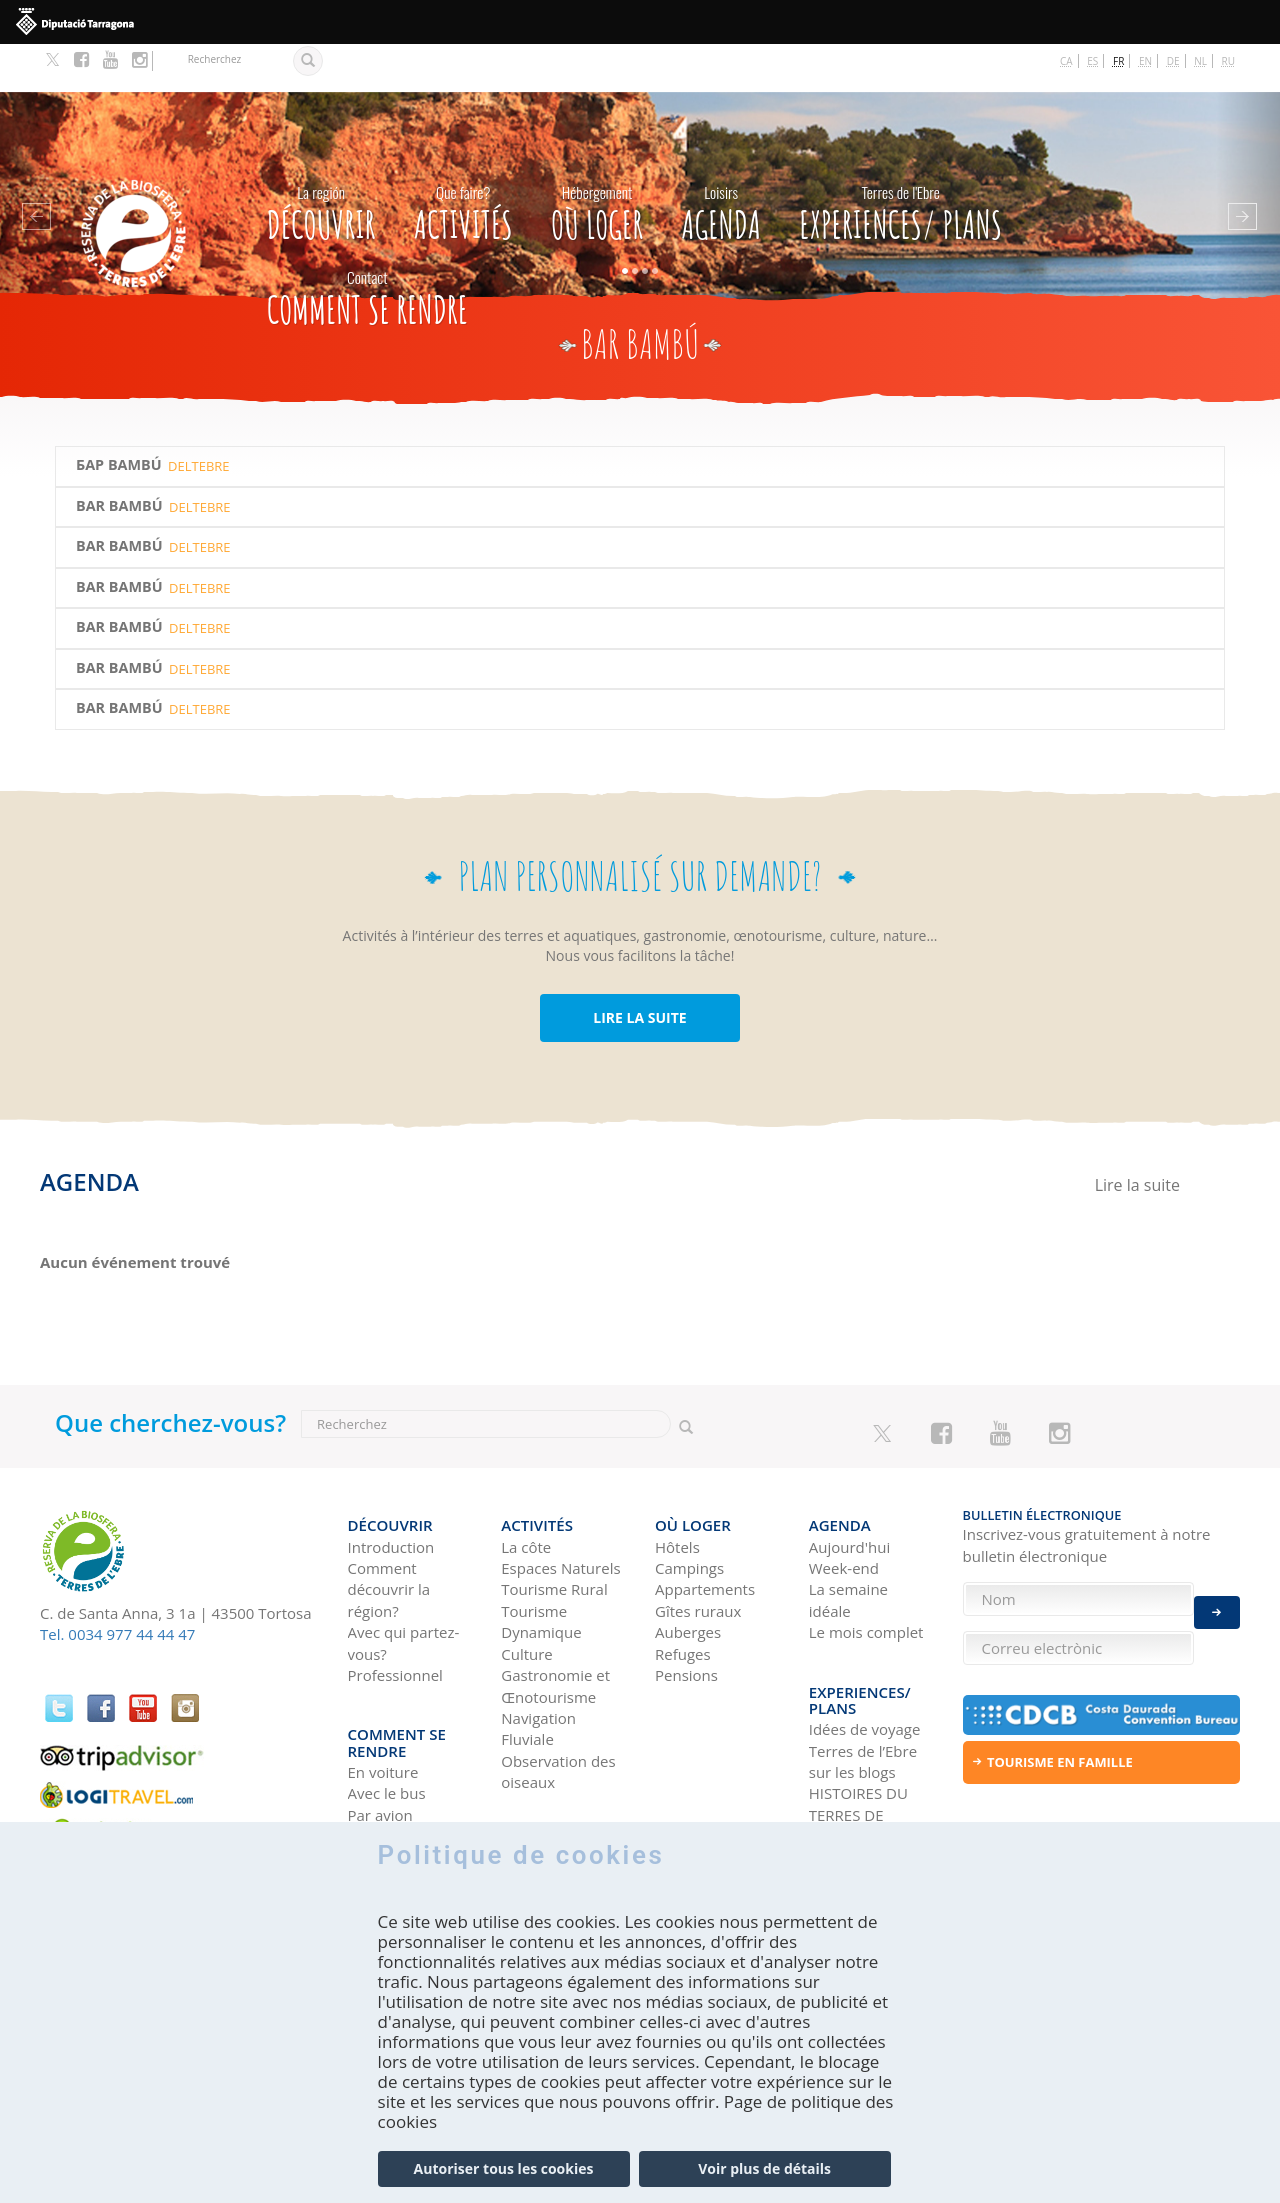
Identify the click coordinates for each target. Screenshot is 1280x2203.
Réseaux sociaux (866, 1783)
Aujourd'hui (849, 1486)
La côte (526, 1486)
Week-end (844, 1508)
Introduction (391, 1486)
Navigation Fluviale (538, 1668)
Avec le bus (387, 1718)
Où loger (597, 160)
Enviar (1217, 1599)
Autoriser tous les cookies (504, 2168)
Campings (689, 1508)
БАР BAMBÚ (119, 417)
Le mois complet (866, 1572)
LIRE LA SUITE (639, 969)
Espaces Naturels (560, 1508)
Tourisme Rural (554, 1529)
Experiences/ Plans (900, 160)
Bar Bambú (119, 458)
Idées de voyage (865, 1654)
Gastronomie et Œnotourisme (555, 1625)
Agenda (721, 160)
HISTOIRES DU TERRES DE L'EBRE (858, 1739)
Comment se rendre (367, 245)
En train (375, 1761)
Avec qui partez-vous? (404, 1582)
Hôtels (677, 1486)
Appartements (705, 1529)
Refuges (683, 1593)
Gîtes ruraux (698, 1550)
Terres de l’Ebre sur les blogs (863, 1685)
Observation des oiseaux (558, 1710)
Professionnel (395, 1615)
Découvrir (321, 160)
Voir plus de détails (764, 2168)
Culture (527, 1593)
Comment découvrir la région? (389, 1529)
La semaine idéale (848, 1539)
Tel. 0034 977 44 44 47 (117, 1586)
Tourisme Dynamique (541, 1560)
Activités (463, 160)
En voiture (383, 1697)
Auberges (688, 1572)
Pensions (686, 1615)
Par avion (380, 1740)
